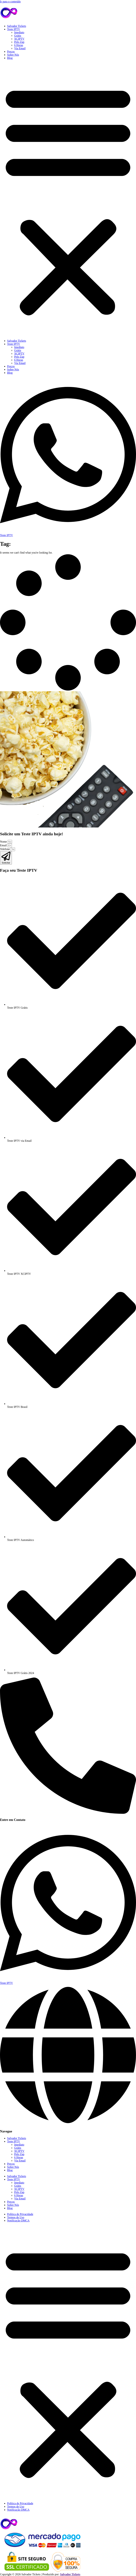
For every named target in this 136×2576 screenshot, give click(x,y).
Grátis (17, 35)
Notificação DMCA (18, 2220)
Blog (10, 57)
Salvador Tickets (16, 26)
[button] (68, 199)
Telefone (5, 849)
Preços (11, 51)
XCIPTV (19, 38)
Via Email (20, 48)
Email (3, 845)
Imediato (19, 32)
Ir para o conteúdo (10, 1)
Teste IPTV (13, 29)
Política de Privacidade (20, 2214)
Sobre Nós (13, 54)
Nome (4, 841)
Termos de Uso (15, 2217)
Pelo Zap (19, 41)
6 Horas (18, 45)
